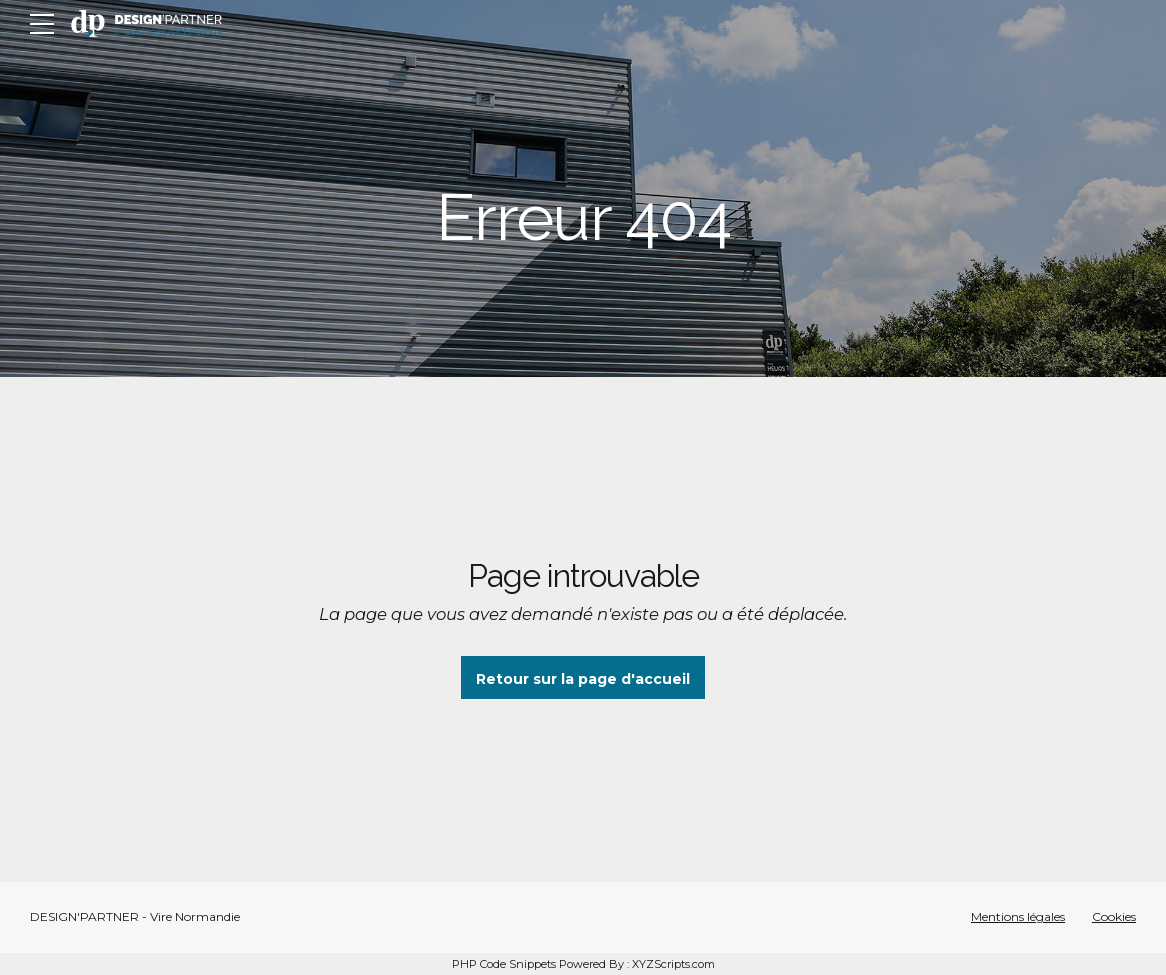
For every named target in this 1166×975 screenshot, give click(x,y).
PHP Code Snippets (504, 964)
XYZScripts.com (673, 964)
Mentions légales (1018, 916)
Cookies (1114, 916)
